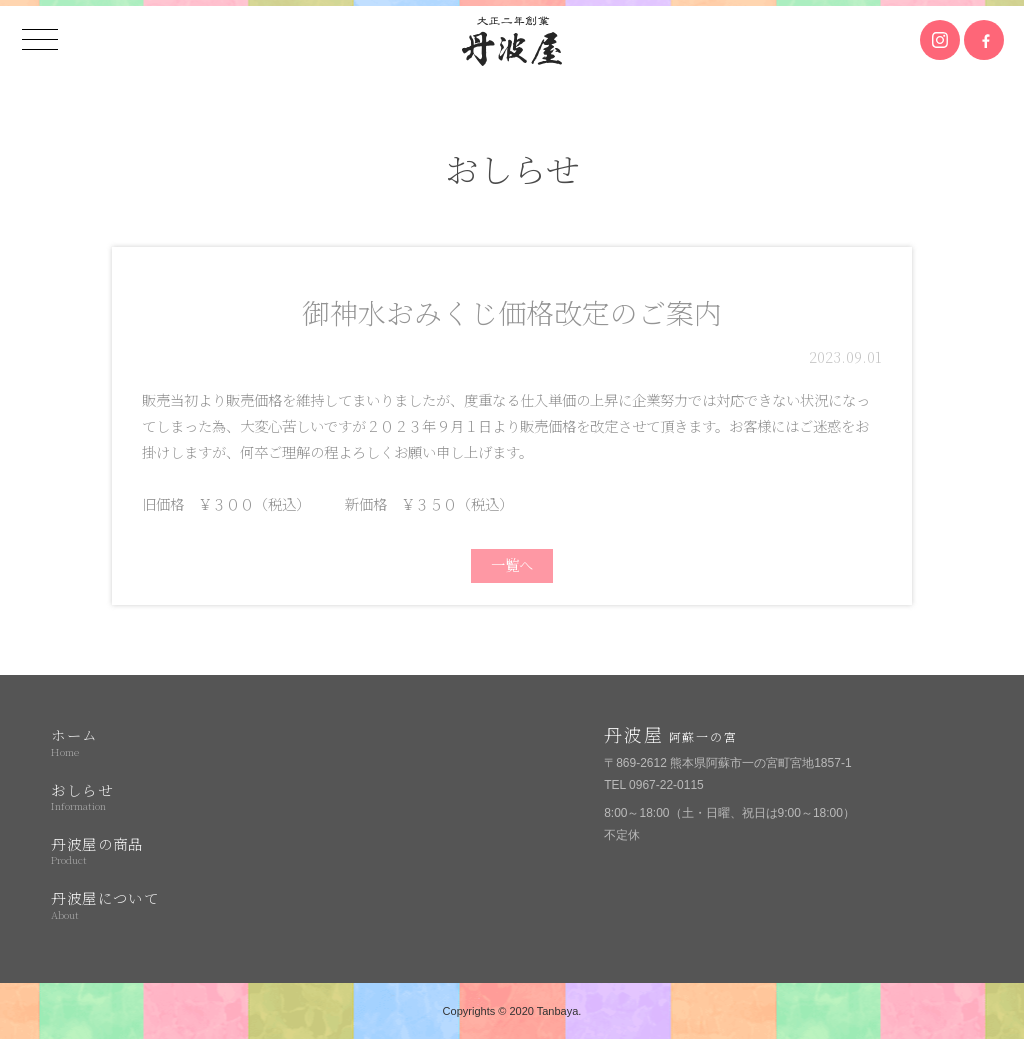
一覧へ (512, 564)
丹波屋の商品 (189, 850)
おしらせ (189, 796)
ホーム (189, 741)
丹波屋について (189, 904)
